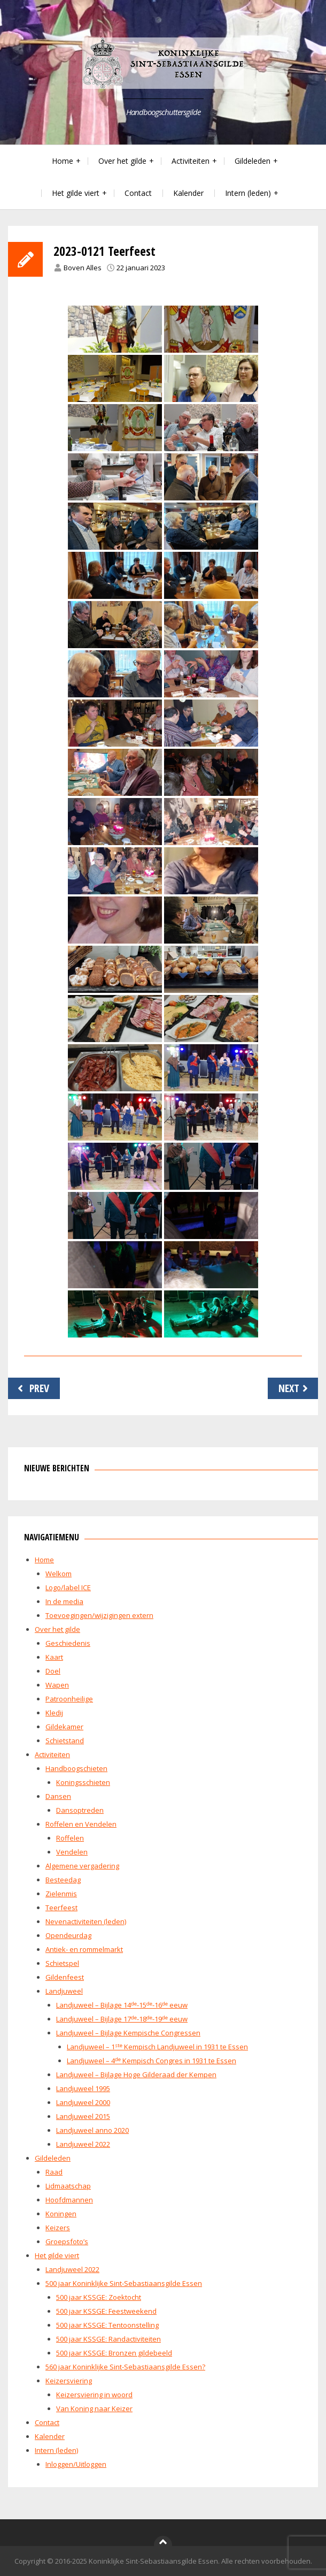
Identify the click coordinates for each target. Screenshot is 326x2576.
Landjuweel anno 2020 (92, 2130)
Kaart (54, 1657)
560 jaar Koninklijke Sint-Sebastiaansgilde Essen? (125, 2367)
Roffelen (70, 1838)
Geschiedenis (67, 1643)
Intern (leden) (248, 193)
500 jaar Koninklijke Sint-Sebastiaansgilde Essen (123, 2283)
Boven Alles (83, 267)
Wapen (57, 1685)
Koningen (60, 2213)
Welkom (58, 1573)
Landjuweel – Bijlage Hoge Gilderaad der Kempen (136, 2074)
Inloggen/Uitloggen (75, 2464)
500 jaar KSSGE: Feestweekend (106, 2311)
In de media (64, 1601)
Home (62, 161)
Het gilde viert (75, 193)
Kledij (54, 1713)
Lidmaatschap (68, 2186)
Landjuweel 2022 (83, 2144)
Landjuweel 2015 (83, 2116)
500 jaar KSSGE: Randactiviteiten (108, 2339)
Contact (138, 193)
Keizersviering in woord (94, 2394)
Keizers (57, 2227)
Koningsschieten (83, 1782)
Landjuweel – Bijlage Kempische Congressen (128, 2033)
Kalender (188, 193)
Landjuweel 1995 (83, 2088)
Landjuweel (64, 1991)
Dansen (58, 1796)
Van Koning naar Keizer (94, 2408)
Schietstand (64, 1740)
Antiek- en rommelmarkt (84, 1949)
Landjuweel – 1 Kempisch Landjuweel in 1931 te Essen (157, 2046)
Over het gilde (122, 161)
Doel (52, 1671)
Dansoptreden (80, 1810)
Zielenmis (61, 1893)
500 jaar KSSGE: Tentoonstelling (107, 2325)
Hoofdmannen (69, 2200)
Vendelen (72, 1852)
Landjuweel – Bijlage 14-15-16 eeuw (122, 2005)
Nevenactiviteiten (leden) (85, 1921)
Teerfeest (61, 1907)
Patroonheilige (69, 1699)
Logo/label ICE (68, 1587)
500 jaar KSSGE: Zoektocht (98, 2297)
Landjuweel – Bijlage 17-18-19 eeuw (122, 2019)
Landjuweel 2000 (83, 2102)
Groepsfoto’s (66, 2241)
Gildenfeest (64, 1977)
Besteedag (63, 1879)
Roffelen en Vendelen (81, 1824)
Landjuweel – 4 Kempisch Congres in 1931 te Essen (151, 2060)
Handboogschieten (76, 1768)
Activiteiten (190, 161)
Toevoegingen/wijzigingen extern (99, 1615)
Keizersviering (68, 2380)
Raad (54, 2172)
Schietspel (62, 1963)
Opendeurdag (68, 1935)
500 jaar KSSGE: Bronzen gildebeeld (114, 2353)
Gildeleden (252, 161)
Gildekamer (64, 1726)
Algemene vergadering (82, 1866)
